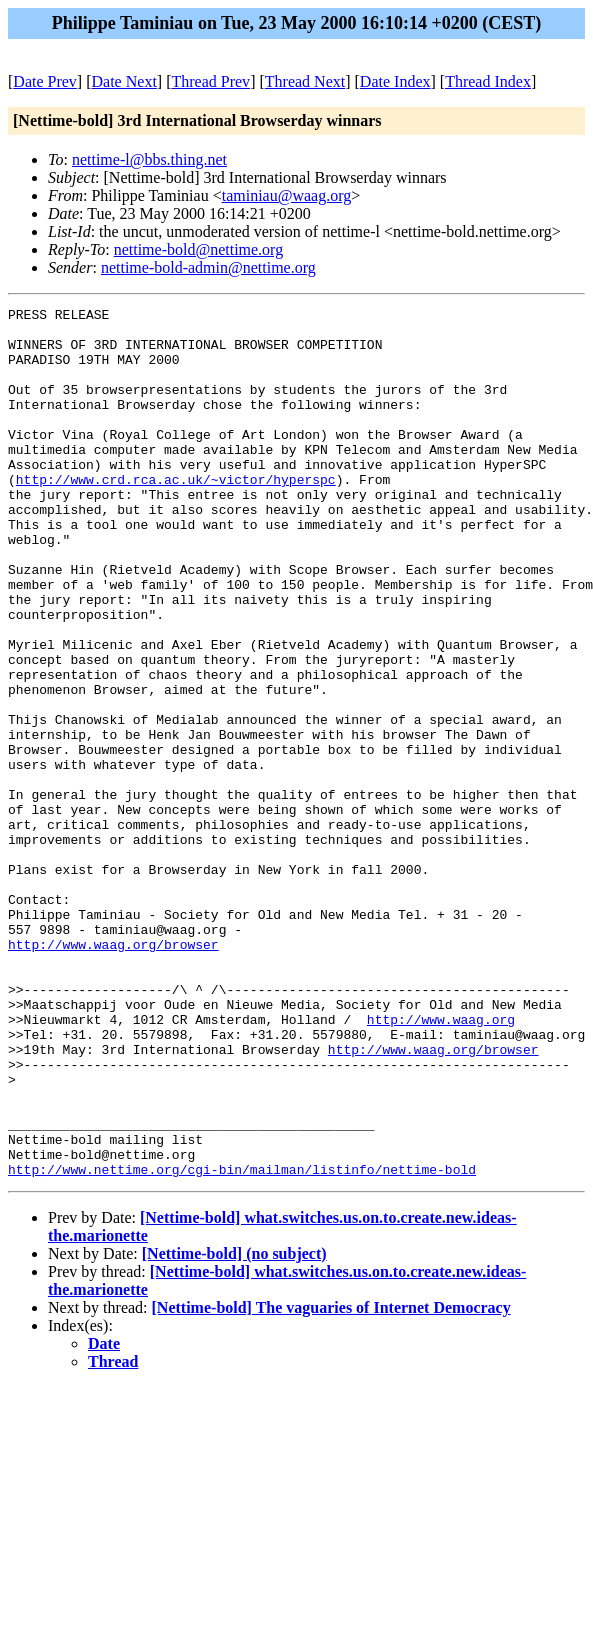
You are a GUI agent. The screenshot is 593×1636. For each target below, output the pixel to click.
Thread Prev (210, 81)
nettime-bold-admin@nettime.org (208, 267)
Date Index (395, 81)
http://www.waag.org (441, 1163)
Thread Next (305, 81)
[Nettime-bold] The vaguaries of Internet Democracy (331, 1481)
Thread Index (488, 81)
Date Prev (45, 81)
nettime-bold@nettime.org (199, 249)
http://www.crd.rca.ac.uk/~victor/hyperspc (176, 515)
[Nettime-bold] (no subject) (234, 1427)
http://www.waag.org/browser (113, 1073)
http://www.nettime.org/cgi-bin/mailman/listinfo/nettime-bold (242, 1343)
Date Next (124, 81)
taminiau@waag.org (287, 195)
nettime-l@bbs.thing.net (149, 159)
